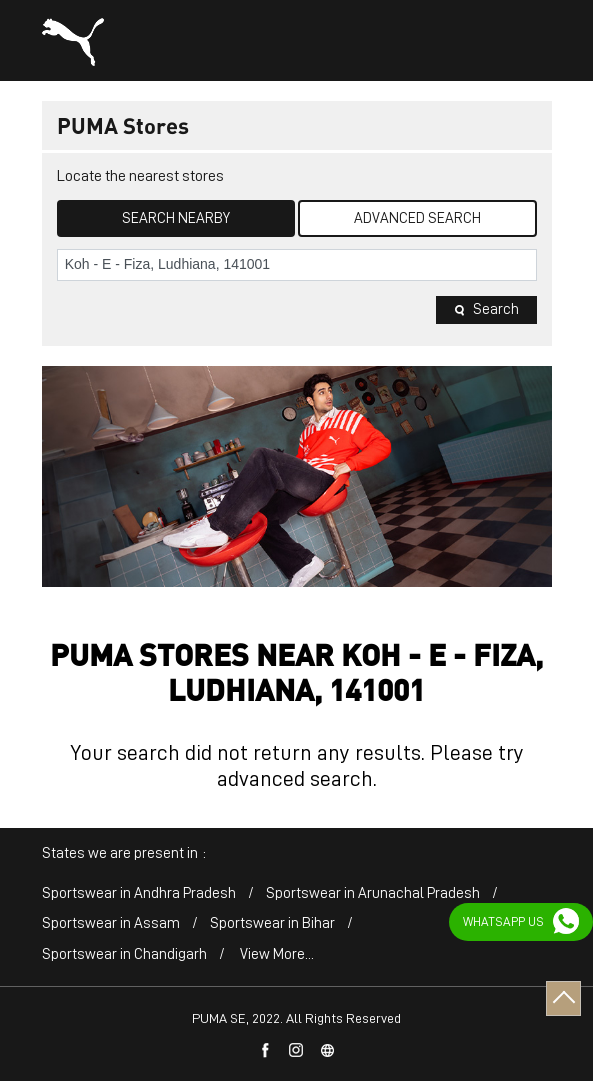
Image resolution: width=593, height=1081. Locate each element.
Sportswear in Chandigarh (124, 954)
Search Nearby (176, 218)
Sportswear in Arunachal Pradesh (373, 893)
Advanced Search (417, 218)
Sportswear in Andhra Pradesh (139, 893)
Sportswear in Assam (111, 923)
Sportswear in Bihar (272, 923)
